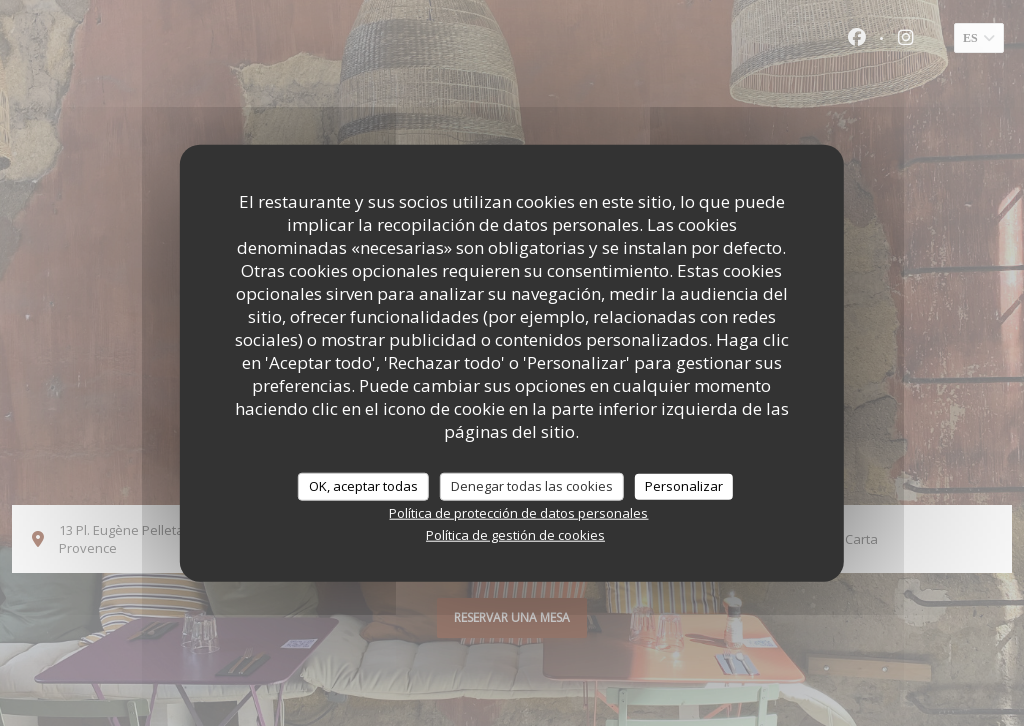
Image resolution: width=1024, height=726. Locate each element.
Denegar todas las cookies (532, 486)
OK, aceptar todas (363, 486)
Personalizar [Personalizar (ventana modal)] (684, 486)
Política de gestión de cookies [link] (515, 534)
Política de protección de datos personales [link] (518, 512)
